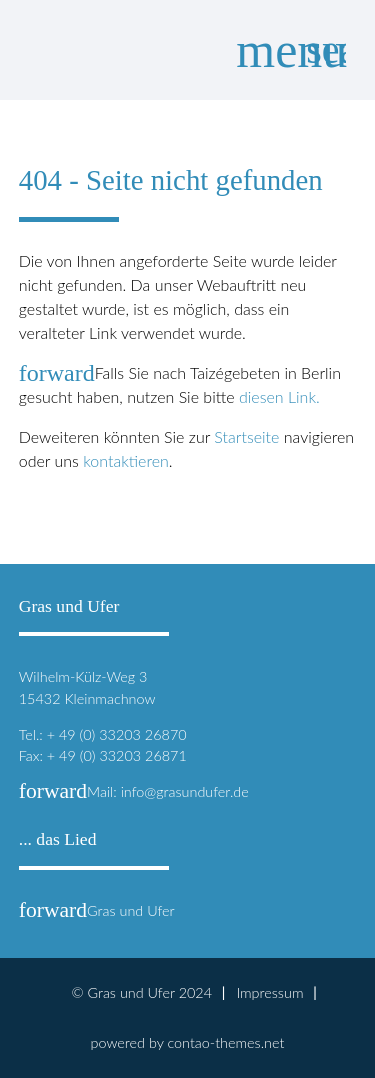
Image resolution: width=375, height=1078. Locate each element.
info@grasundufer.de (185, 791)
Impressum (269, 992)
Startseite (246, 436)
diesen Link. (279, 396)
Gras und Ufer (97, 910)
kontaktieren (126, 460)
